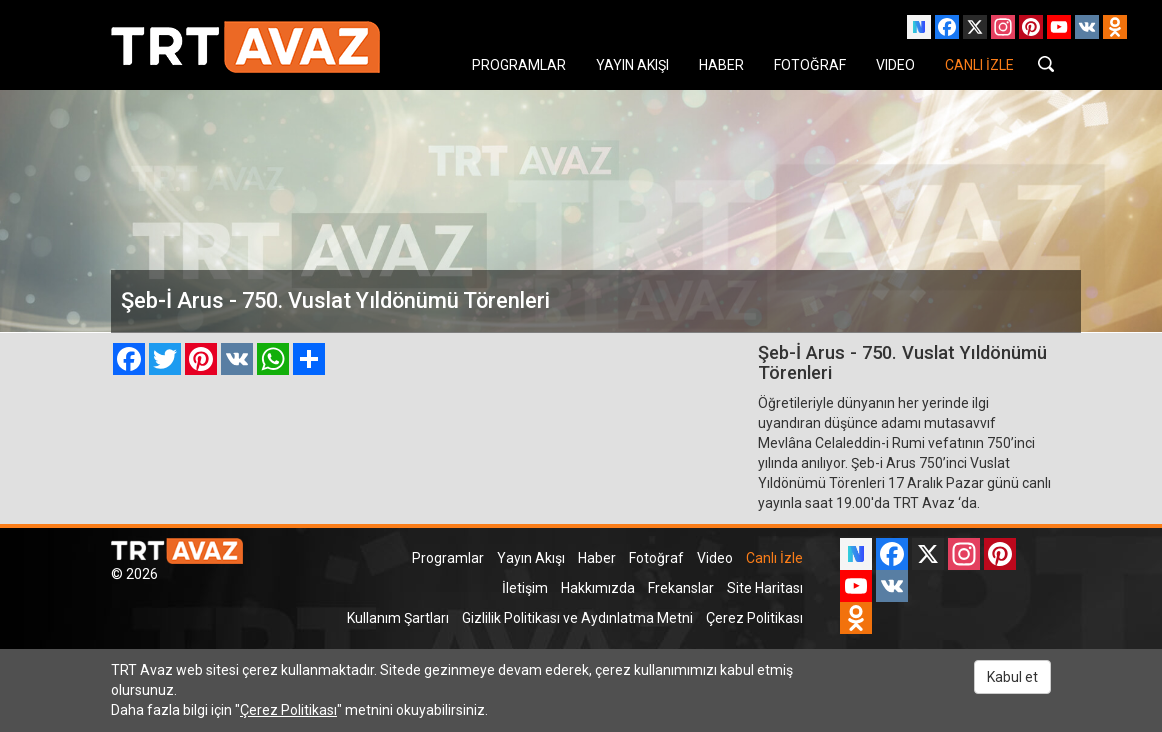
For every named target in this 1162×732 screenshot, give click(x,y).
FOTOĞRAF (810, 65)
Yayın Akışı (531, 558)
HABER (721, 65)
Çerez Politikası (754, 618)
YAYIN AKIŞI (632, 65)
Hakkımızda (598, 588)
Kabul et (1012, 677)
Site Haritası (765, 588)
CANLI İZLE (979, 65)
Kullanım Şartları (398, 618)
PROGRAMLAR (519, 65)
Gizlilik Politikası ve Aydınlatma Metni (577, 618)
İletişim (525, 588)
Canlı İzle (774, 558)
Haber (597, 558)
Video (715, 558)
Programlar (448, 558)
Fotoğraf (656, 558)
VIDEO (895, 65)
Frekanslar (681, 588)
